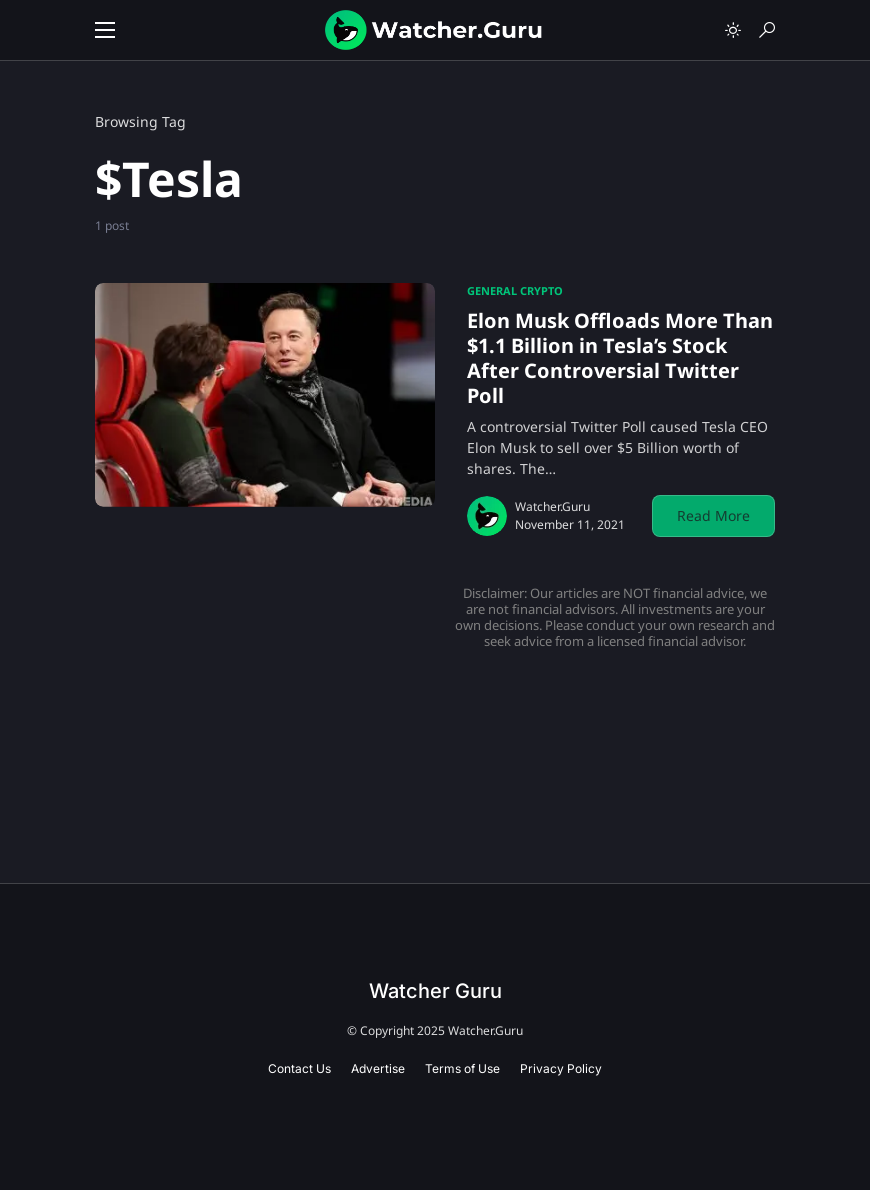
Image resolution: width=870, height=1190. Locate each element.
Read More (713, 515)
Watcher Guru (435, 991)
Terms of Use (462, 1068)
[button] (105, 30)
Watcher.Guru (552, 506)
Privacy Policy (561, 1068)
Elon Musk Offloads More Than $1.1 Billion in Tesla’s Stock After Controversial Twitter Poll (620, 358)
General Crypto (515, 290)
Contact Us (299, 1068)
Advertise (378, 1068)
